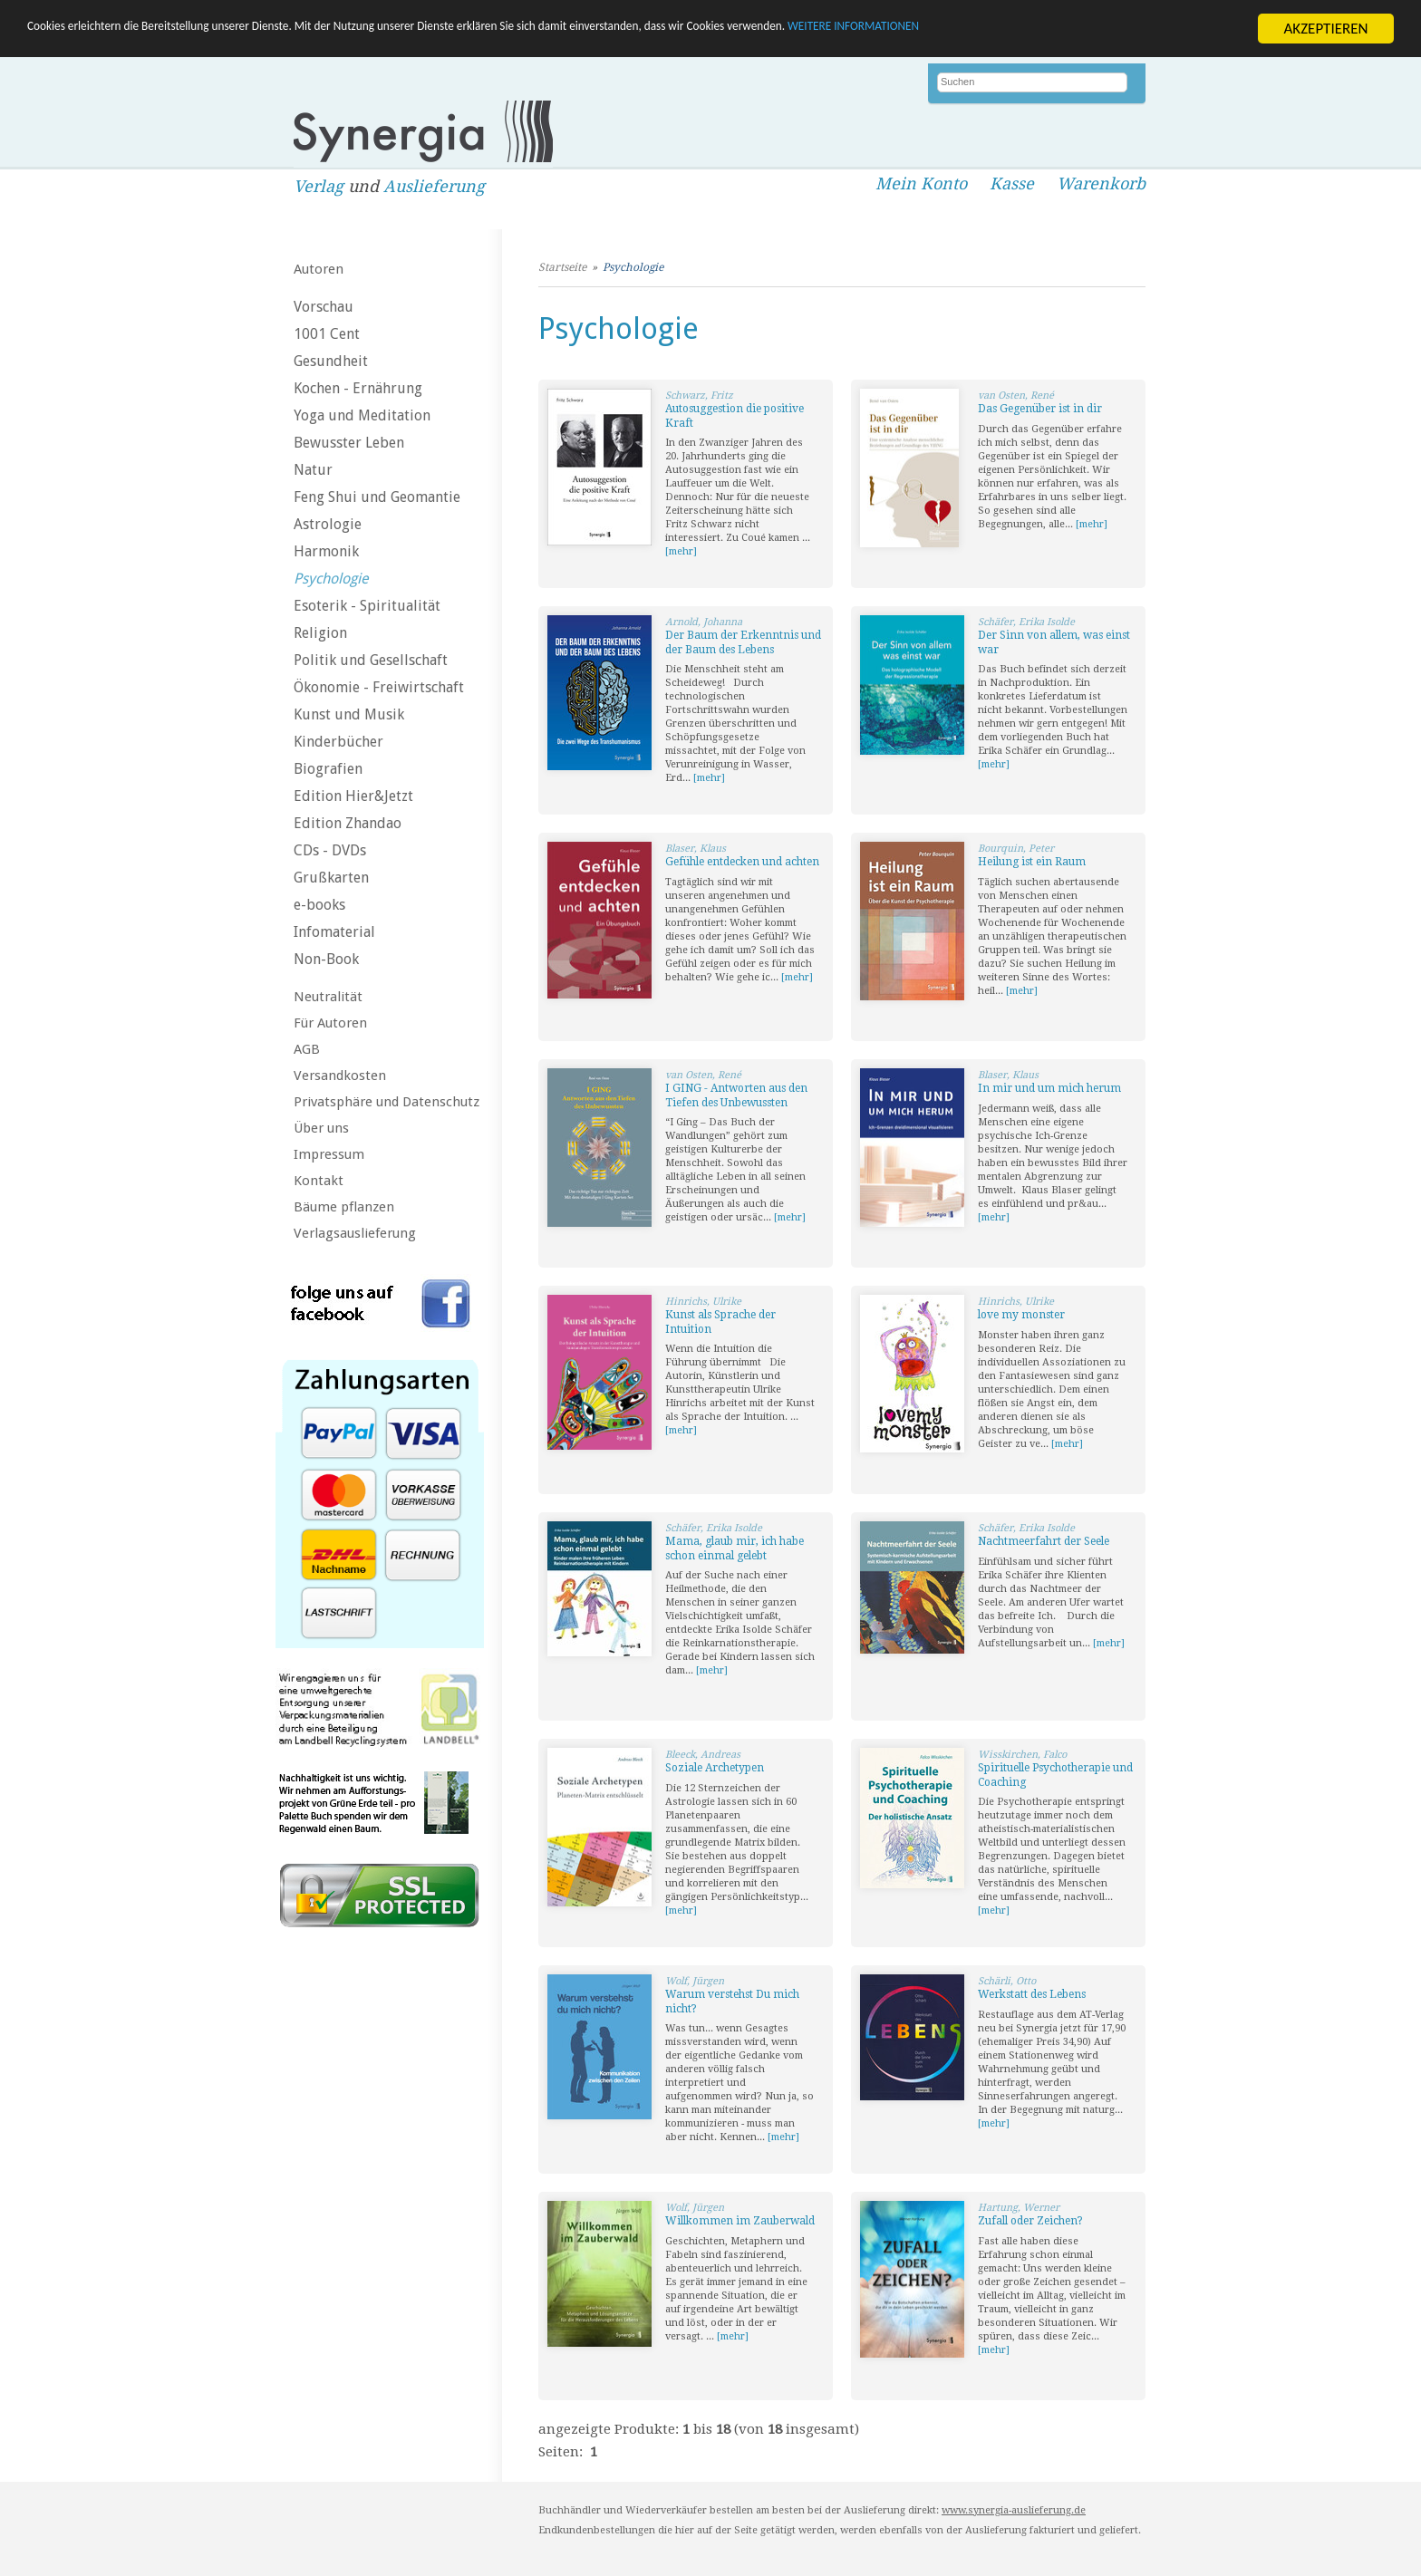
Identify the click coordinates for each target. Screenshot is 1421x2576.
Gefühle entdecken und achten (742, 861)
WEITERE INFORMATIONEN (1088, 28)
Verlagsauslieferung (355, 1233)
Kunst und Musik (349, 714)
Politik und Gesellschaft (371, 660)
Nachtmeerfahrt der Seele (1043, 1541)
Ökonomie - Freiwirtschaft (379, 687)
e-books (319, 904)
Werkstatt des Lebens (1032, 1994)
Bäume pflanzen (344, 1207)
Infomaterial (334, 932)
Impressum (329, 1154)
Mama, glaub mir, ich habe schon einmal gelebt (734, 1548)
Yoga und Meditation (362, 415)
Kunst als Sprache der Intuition (720, 1322)
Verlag (318, 186)
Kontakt (318, 1180)
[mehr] (681, 551)
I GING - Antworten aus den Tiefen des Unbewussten (736, 1095)
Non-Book (326, 959)
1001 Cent (327, 334)
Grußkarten (331, 877)
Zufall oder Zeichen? (1030, 2220)
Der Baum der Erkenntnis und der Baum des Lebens (743, 642)
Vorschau (323, 306)
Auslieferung (434, 186)
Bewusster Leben (349, 442)
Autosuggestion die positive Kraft (734, 415)
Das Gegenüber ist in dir (1040, 408)
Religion (320, 633)
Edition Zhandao (347, 823)
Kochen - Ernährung (358, 388)
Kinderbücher (338, 741)
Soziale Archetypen (714, 1767)
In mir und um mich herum (1049, 1088)
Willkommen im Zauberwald (740, 2220)
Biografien (328, 768)
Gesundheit (331, 361)
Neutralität (328, 997)
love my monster (1021, 1314)
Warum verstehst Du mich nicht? (732, 2001)
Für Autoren (330, 1023)
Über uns (321, 1128)
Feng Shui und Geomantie (377, 497)
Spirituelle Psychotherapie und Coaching (1055, 1775)
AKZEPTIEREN (1325, 28)
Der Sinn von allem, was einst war (1054, 642)
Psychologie (331, 578)
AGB (307, 1049)
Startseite (562, 267)
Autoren (318, 269)
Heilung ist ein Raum (1032, 861)
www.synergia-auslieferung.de (1014, 2510)
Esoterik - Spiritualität (367, 605)
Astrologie (328, 524)
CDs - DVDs (330, 850)
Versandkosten (340, 1075)
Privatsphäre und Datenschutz (386, 1102)
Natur (313, 469)
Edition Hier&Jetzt (353, 796)
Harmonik (326, 551)
